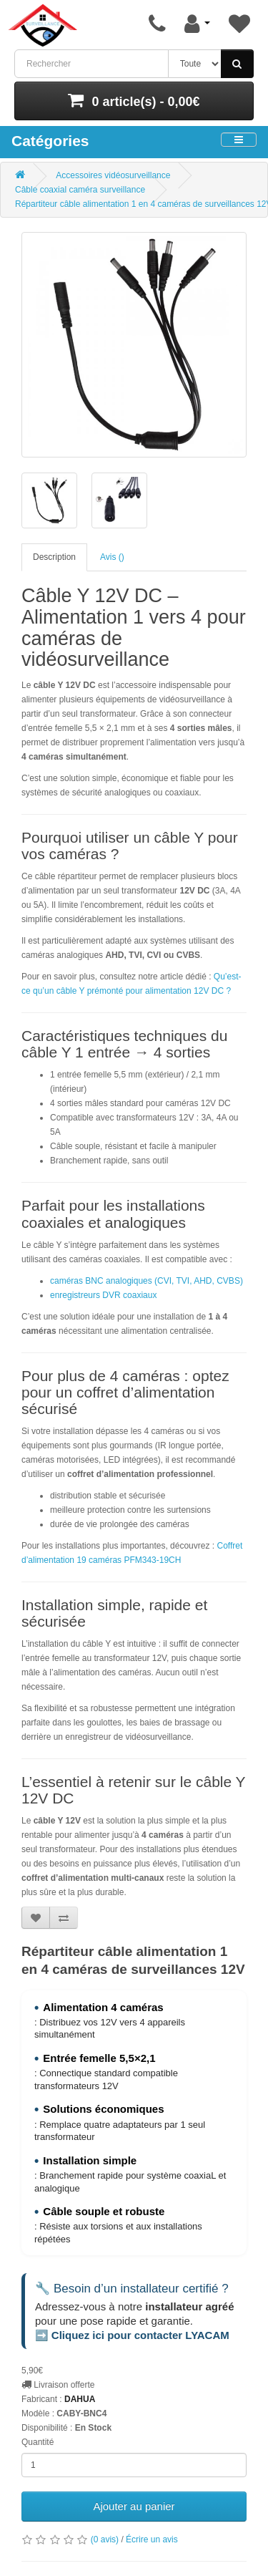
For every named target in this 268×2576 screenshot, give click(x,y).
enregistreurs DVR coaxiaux (103, 1295)
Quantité (37, 2442)
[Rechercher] (237, 63)
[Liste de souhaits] (239, 23)
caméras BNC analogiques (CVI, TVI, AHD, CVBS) (146, 1281)
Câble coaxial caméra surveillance (80, 190)
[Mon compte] (197, 23)
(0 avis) (105, 2539)
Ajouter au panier (133, 2506)
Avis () (112, 557)
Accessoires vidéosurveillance (113, 175)
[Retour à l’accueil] (43, 25)
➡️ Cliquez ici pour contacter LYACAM (132, 2335)
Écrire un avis (152, 2539)
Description (54, 557)
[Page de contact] (157, 23)
